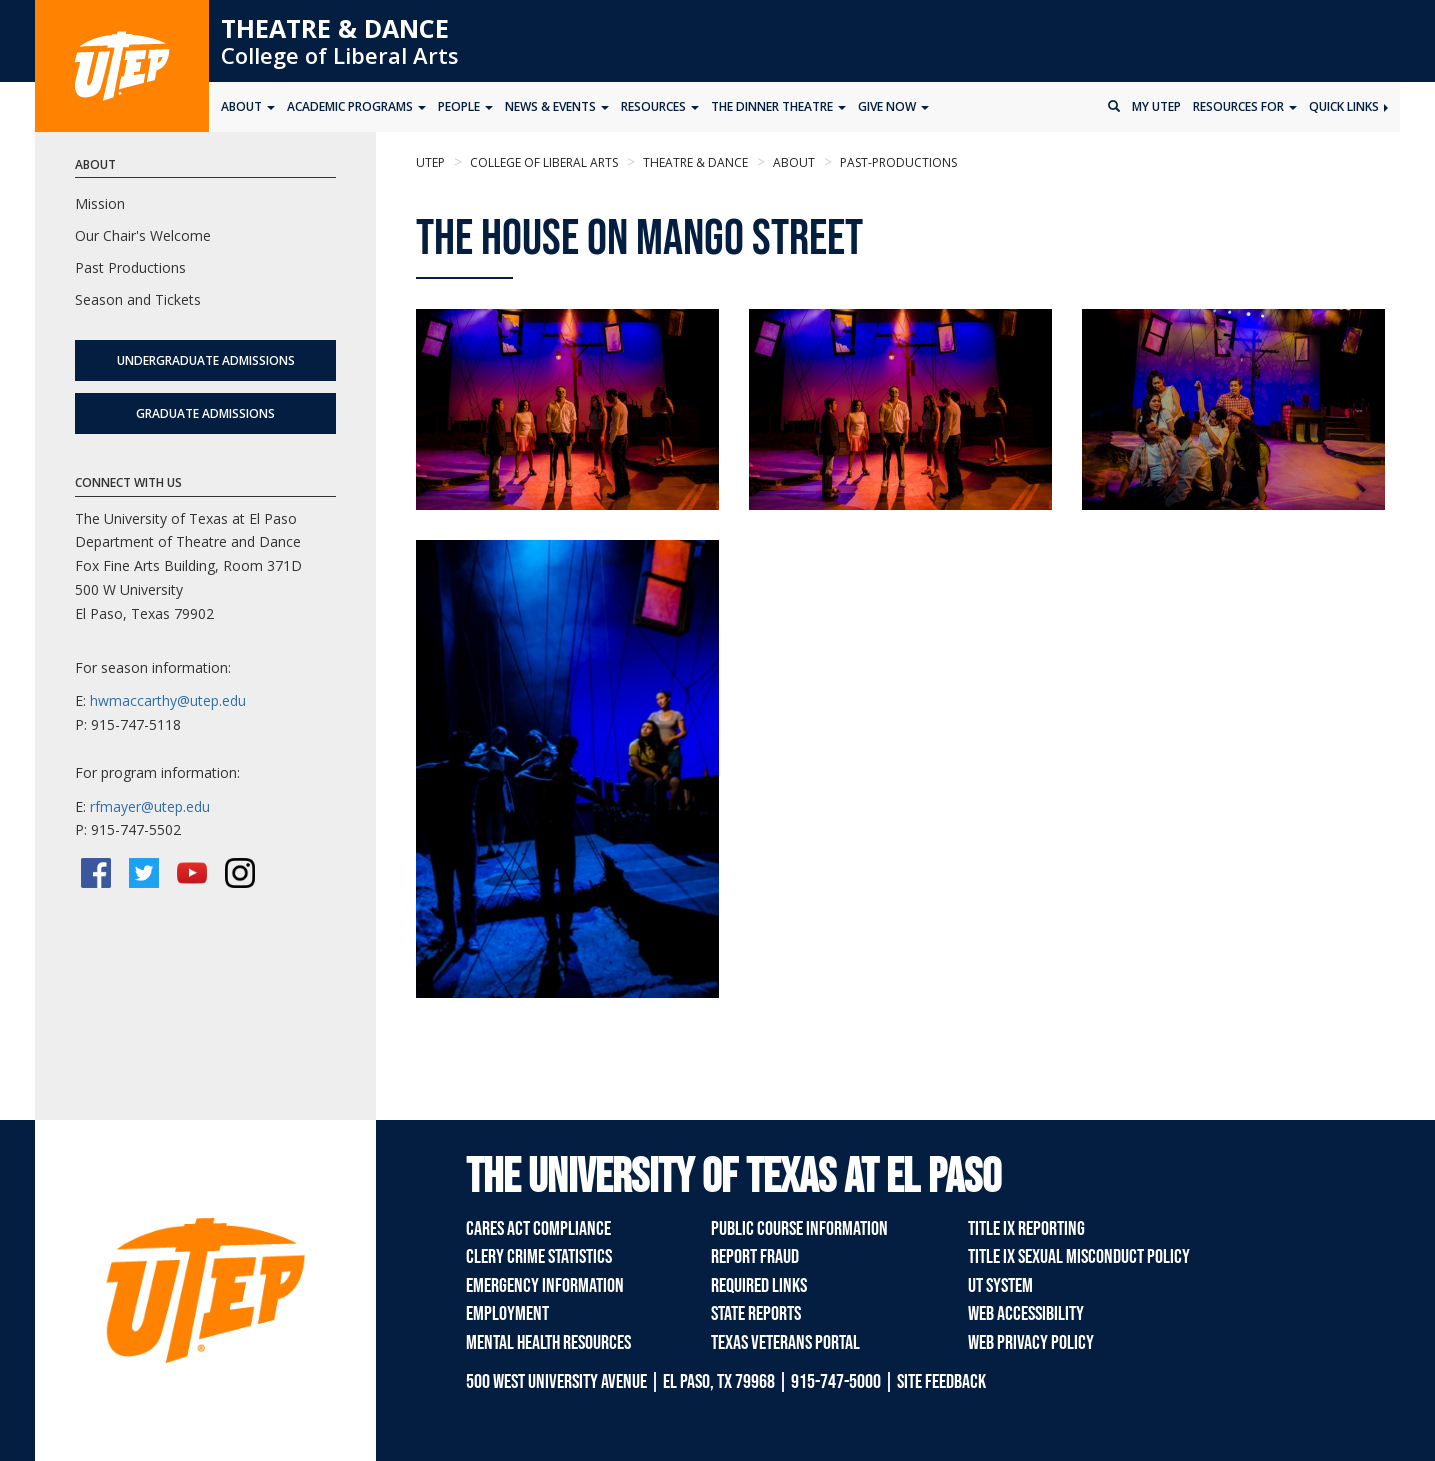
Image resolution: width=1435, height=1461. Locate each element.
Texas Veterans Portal (785, 1343)
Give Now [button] (893, 106)
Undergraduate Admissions (206, 360)
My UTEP (1156, 106)
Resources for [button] (1245, 106)
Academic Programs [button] (356, 106)
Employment (507, 1314)
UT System (1000, 1286)
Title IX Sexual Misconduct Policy (1079, 1257)
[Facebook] (96, 873)
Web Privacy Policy (1031, 1343)
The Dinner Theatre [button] (778, 106)
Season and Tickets (138, 299)
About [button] (248, 106)
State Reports (756, 1314)
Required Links (759, 1286)
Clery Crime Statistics (539, 1257)
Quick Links (1348, 106)
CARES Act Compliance (538, 1229)
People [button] (465, 106)
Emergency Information (545, 1286)
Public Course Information (799, 1229)
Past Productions (130, 267)
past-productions (897, 162)
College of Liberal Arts (340, 55)
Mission (100, 203)
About (792, 162)
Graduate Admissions (205, 413)
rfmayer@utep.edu (150, 806)
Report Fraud (755, 1257)
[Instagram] (240, 873)
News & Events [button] (557, 106)
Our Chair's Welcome (143, 235)
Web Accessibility (1026, 1314)
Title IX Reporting (1026, 1229)
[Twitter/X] (144, 873)
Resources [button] (660, 106)
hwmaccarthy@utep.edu (168, 700)
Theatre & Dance (335, 28)
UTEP (430, 162)
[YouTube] (192, 873)
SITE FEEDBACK (941, 1382)
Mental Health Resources (548, 1343)
